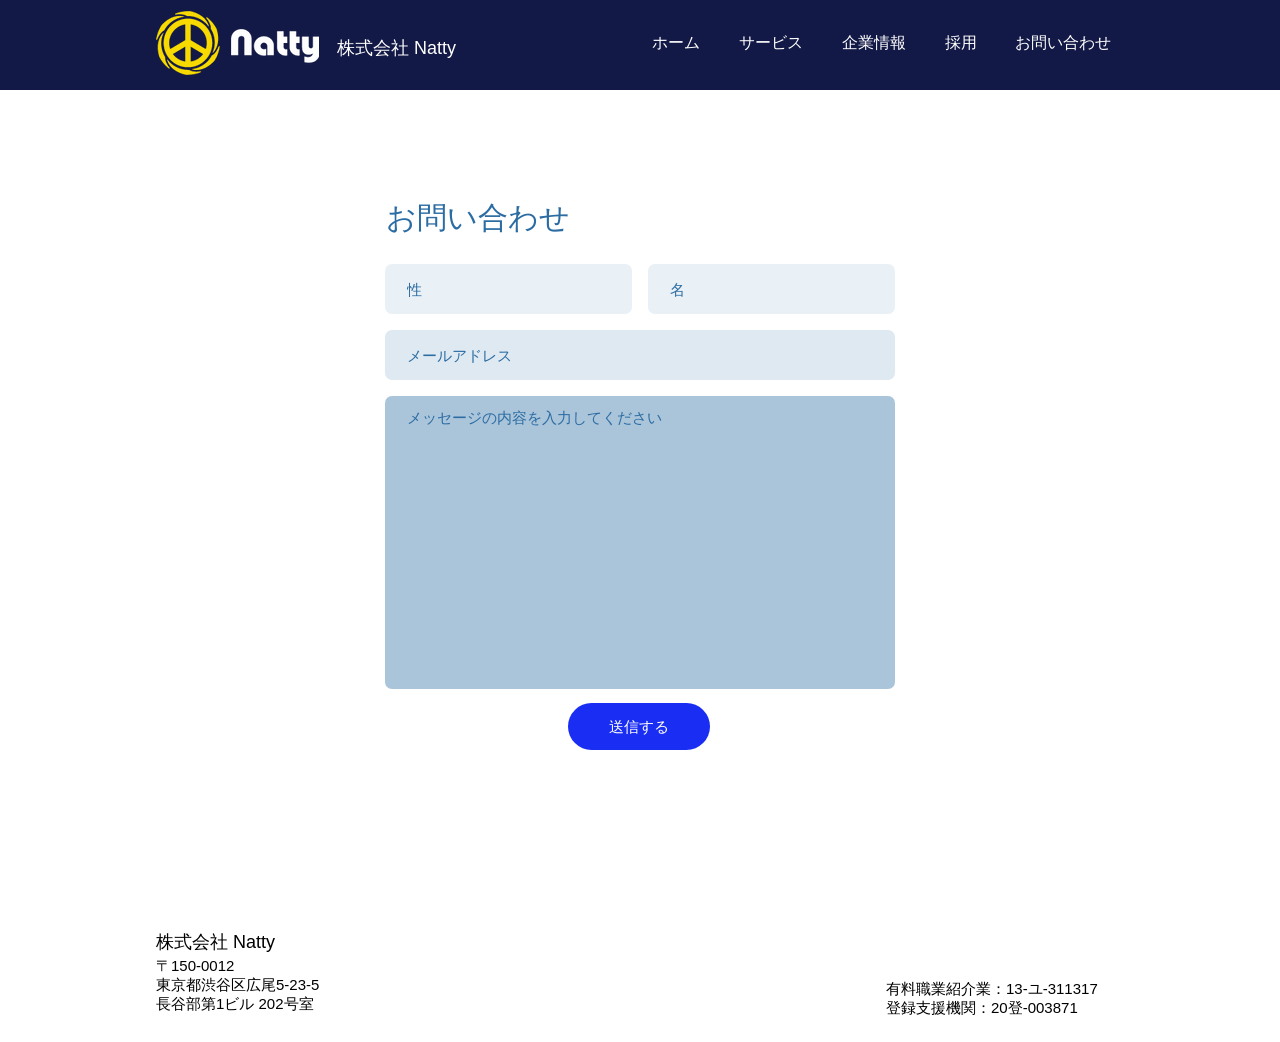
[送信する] (639, 726)
